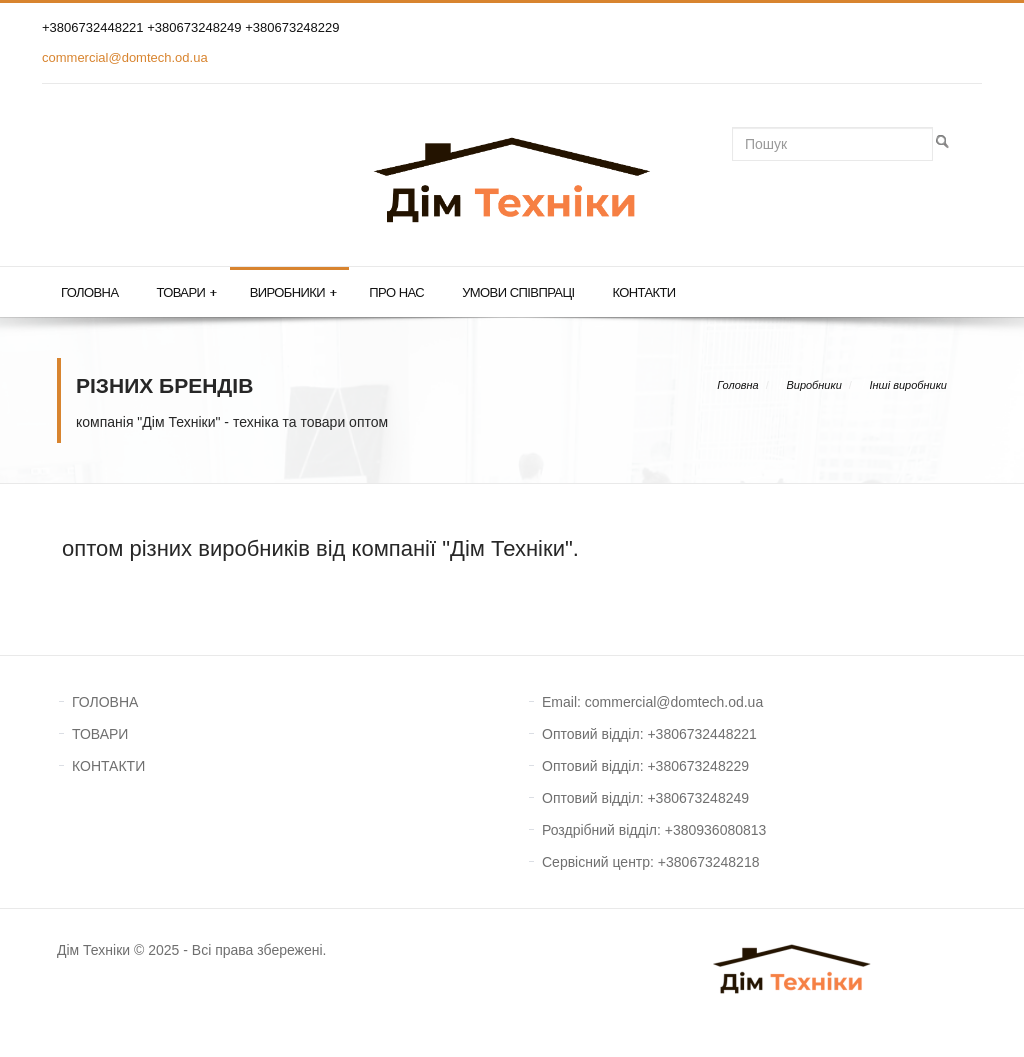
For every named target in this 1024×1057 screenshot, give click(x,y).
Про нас (396, 292)
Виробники (293, 293)
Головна (89, 292)
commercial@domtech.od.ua (125, 57)
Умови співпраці (518, 292)
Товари (186, 293)
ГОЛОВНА (105, 702)
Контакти (643, 292)
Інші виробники (908, 385)
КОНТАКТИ (108, 766)
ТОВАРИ (100, 734)
